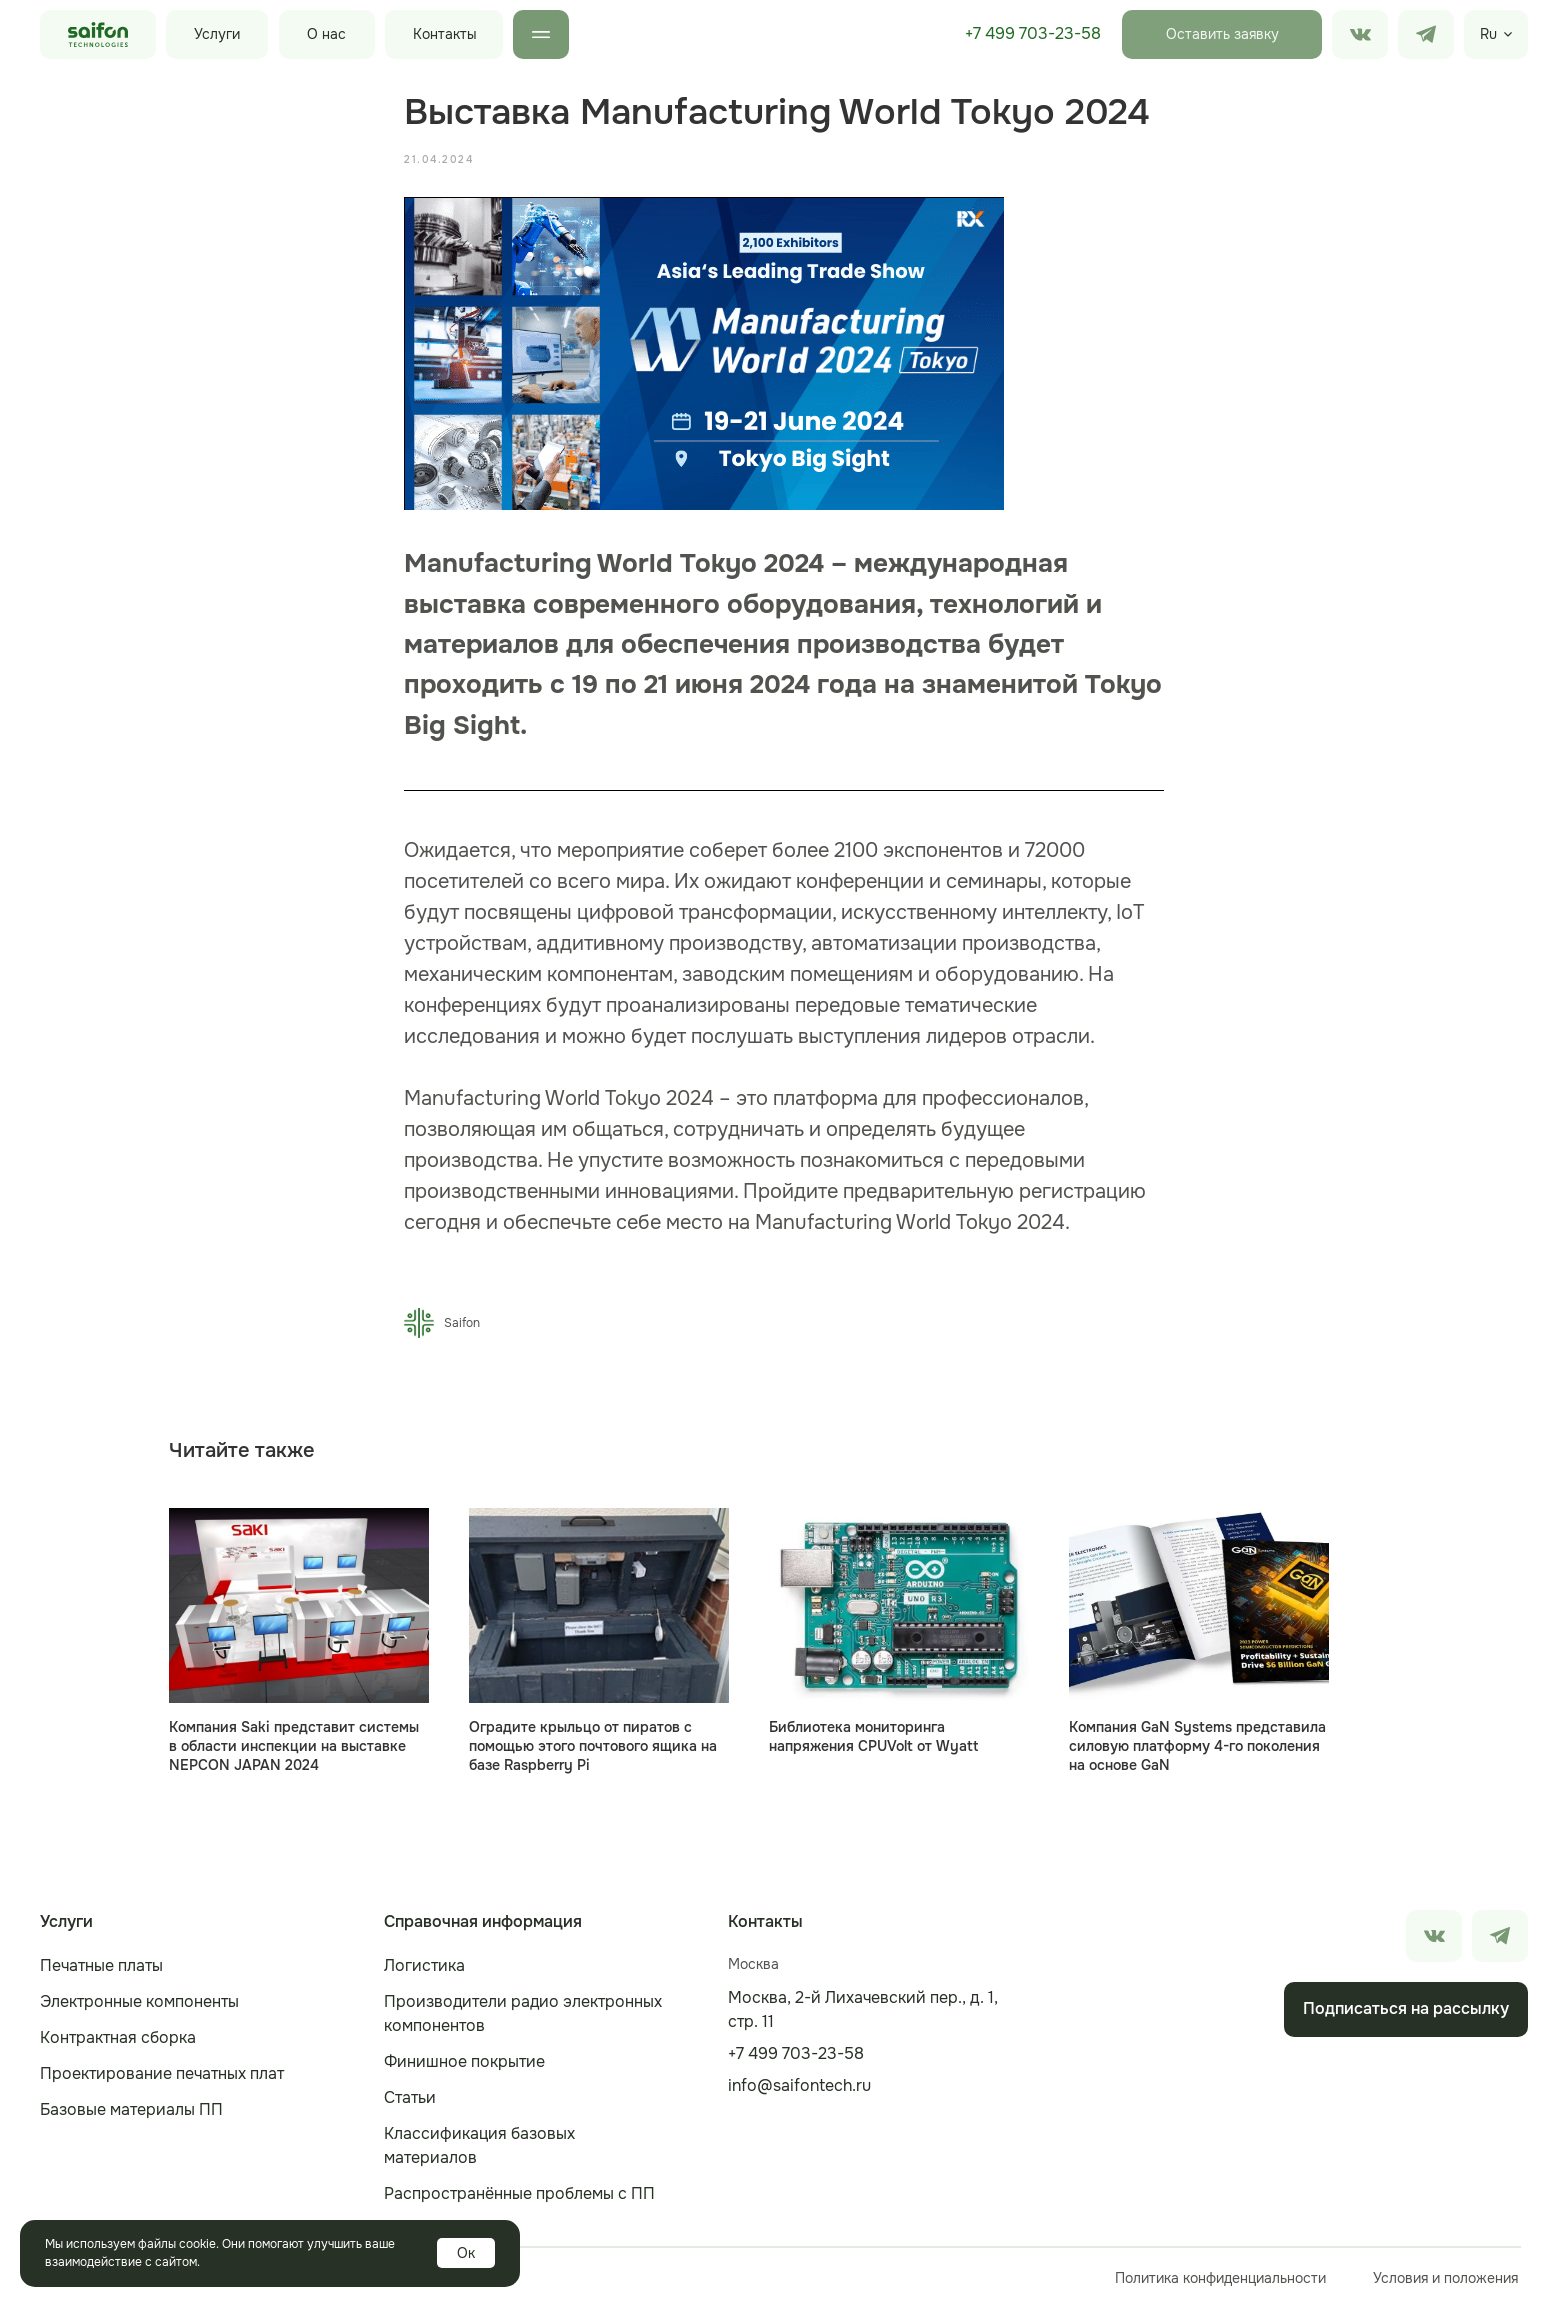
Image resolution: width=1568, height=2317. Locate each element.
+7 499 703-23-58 (1033, 33)
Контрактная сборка (118, 2046)
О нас (326, 34)
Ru (1488, 34)
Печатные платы (101, 1974)
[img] (1426, 34)
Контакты (445, 34)
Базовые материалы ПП (131, 2118)
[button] (1222, 34)
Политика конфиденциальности (1220, 2287)
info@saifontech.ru (799, 2094)
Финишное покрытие (464, 2070)
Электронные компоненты (139, 2010)
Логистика (424, 1974)
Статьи (410, 2106)
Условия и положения (1445, 2287)
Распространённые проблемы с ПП (519, 2202)
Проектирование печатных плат (162, 2082)
